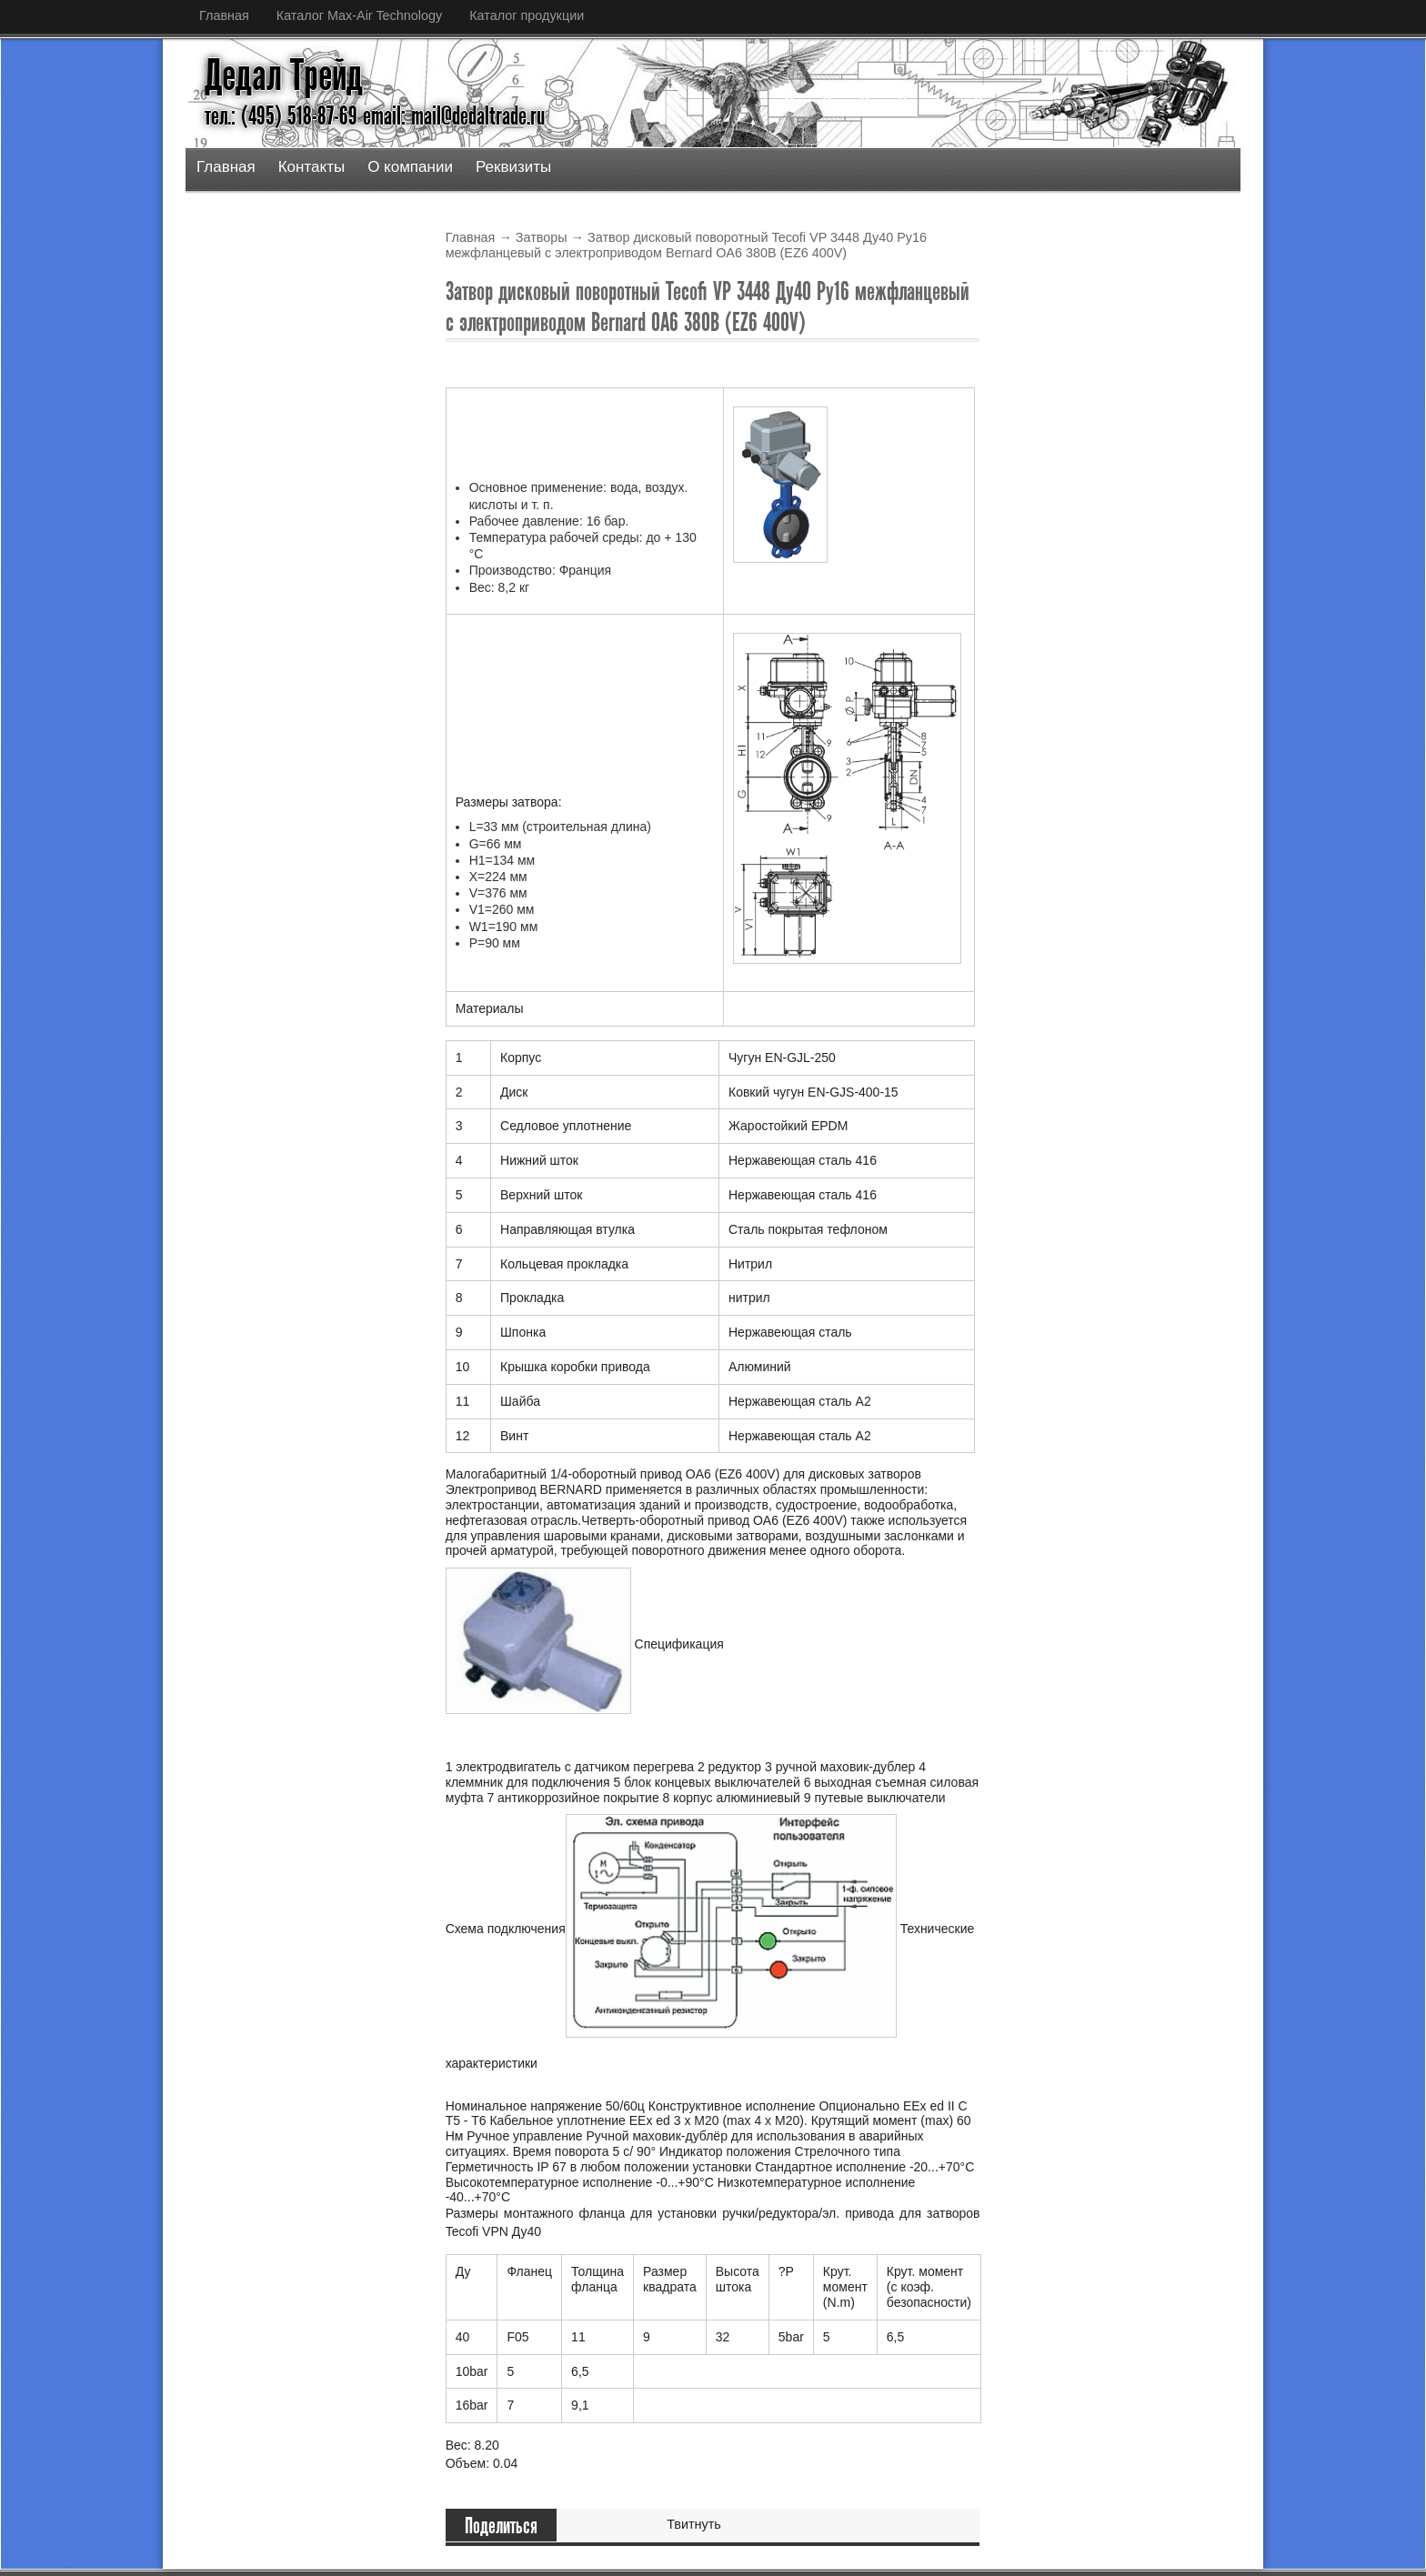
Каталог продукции (526, 15)
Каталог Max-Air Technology (359, 15)
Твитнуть (694, 2524)
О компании (410, 166)
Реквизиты (513, 166)
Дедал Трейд (284, 75)
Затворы (541, 237)
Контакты (311, 166)
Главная (224, 15)
